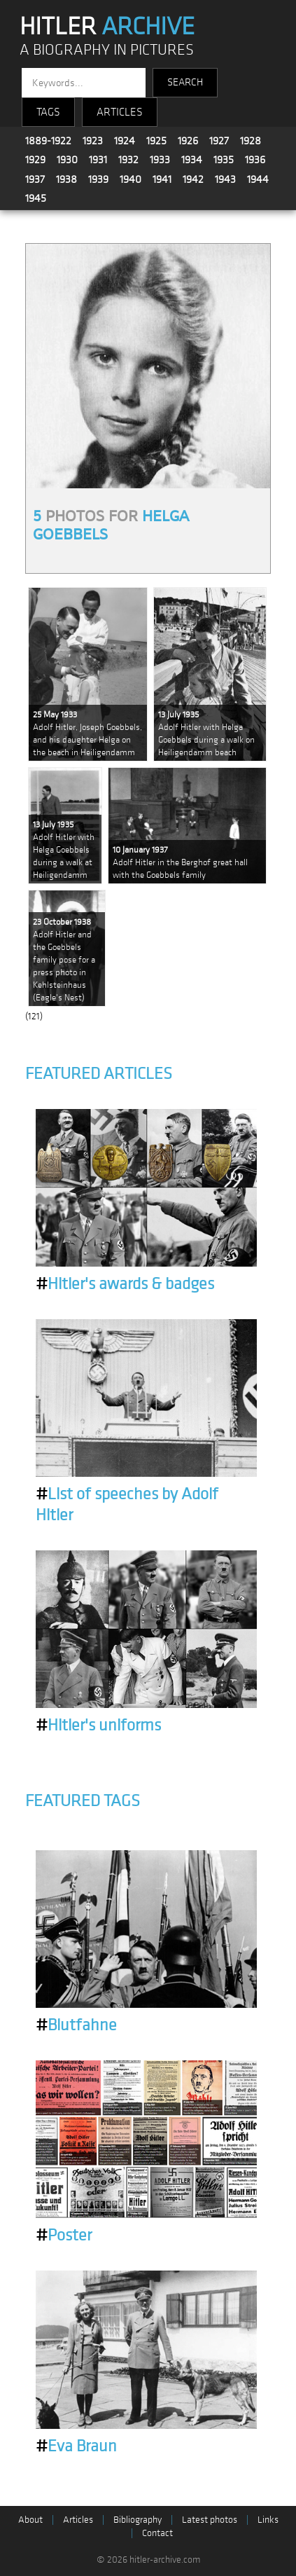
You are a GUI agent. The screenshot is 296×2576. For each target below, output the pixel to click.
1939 (98, 179)
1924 (124, 141)
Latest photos (209, 2519)
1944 (258, 179)
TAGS (48, 112)
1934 (191, 160)
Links (268, 2519)
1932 (128, 160)
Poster (64, 2235)
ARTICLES (120, 112)
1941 (162, 179)
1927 (219, 141)
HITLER (107, 26)
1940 (130, 179)
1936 (255, 160)
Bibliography (137, 2519)
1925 (156, 141)
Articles (78, 2519)
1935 (223, 160)
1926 (188, 141)
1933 (160, 160)
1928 (250, 141)
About (30, 2519)
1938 (66, 179)
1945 (35, 198)
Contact (157, 2533)
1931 (98, 160)
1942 (193, 179)
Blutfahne (76, 2025)
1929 (35, 160)
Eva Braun (76, 2446)
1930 (67, 160)
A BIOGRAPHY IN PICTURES (107, 50)
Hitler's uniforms (98, 1725)
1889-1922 (48, 141)
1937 (35, 179)
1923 (93, 141)
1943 (225, 179)
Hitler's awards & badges (125, 1284)
